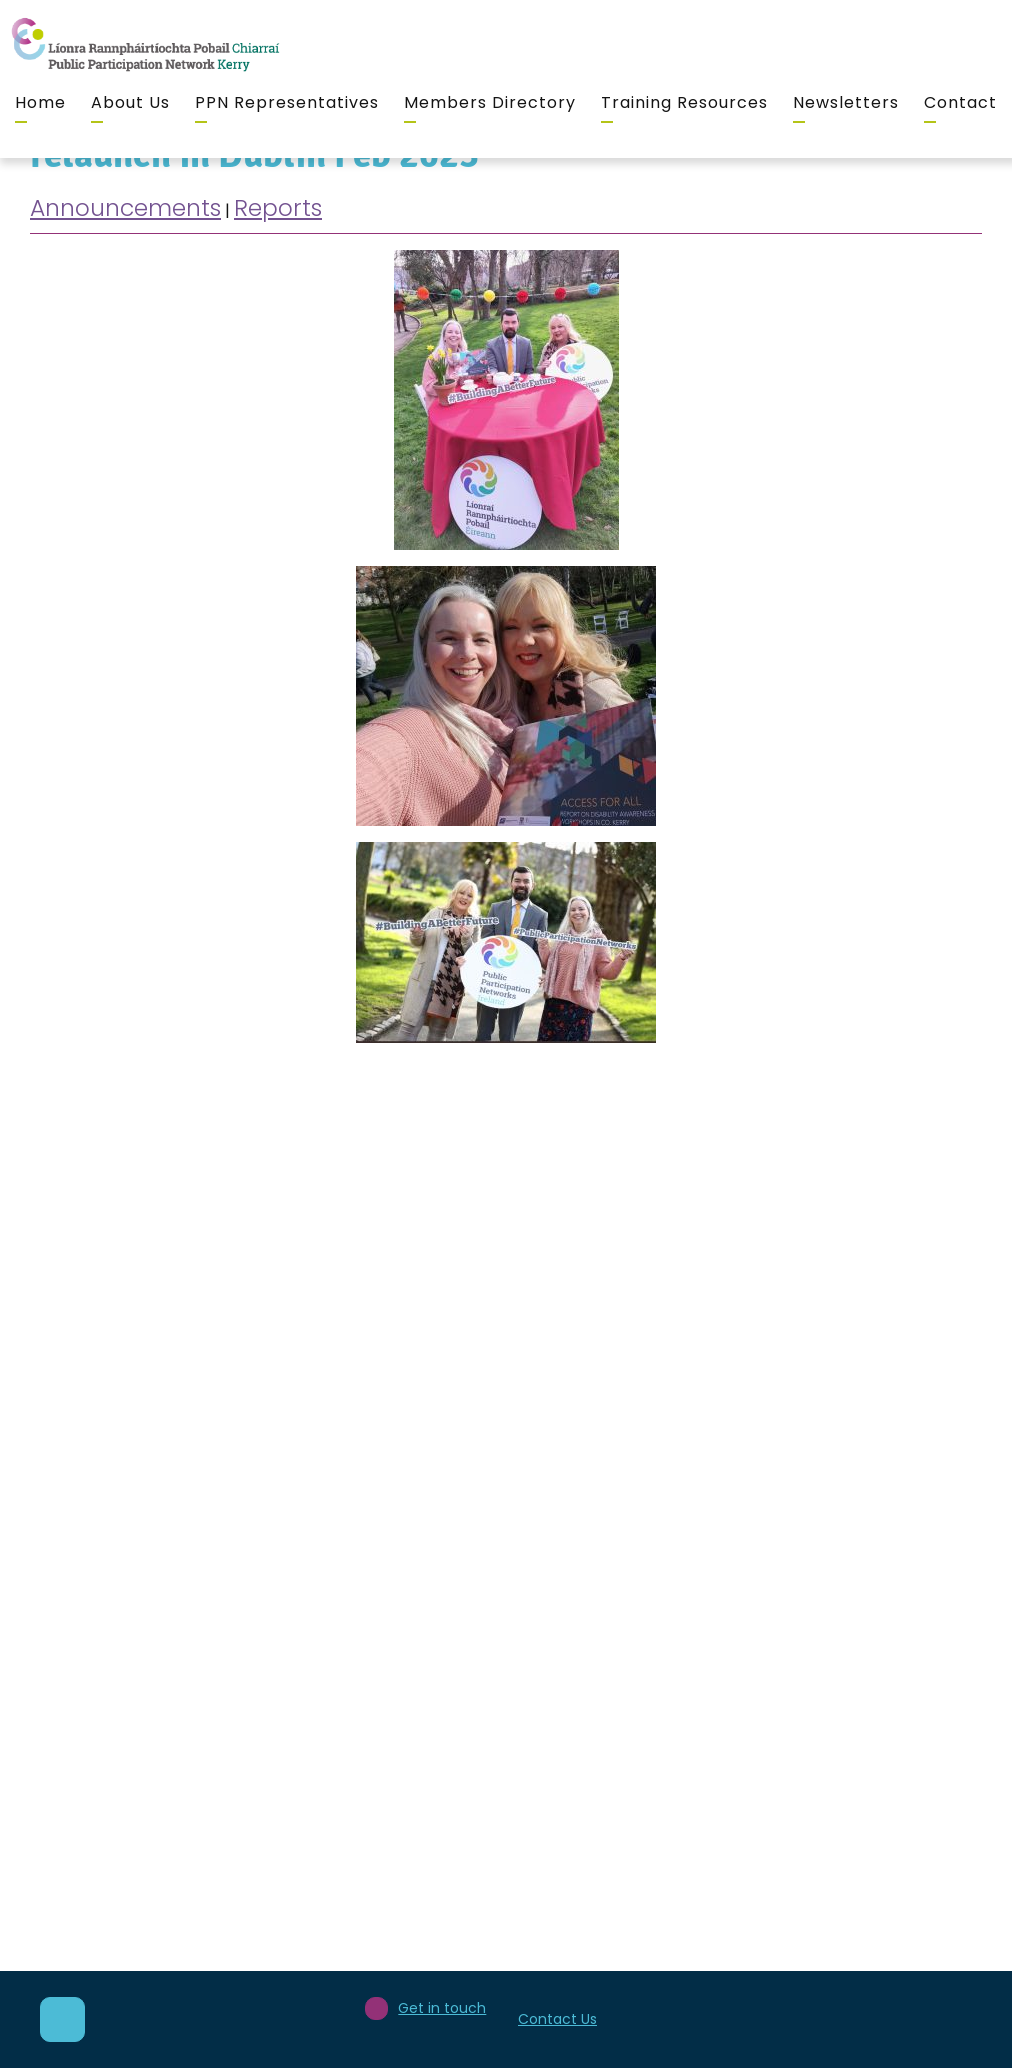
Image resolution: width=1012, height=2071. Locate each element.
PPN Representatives (287, 102)
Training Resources (684, 102)
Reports (278, 207)
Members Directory (490, 102)
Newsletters (846, 102)
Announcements (125, 207)
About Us (130, 102)
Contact (960, 102)
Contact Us (557, 2019)
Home (40, 102)
